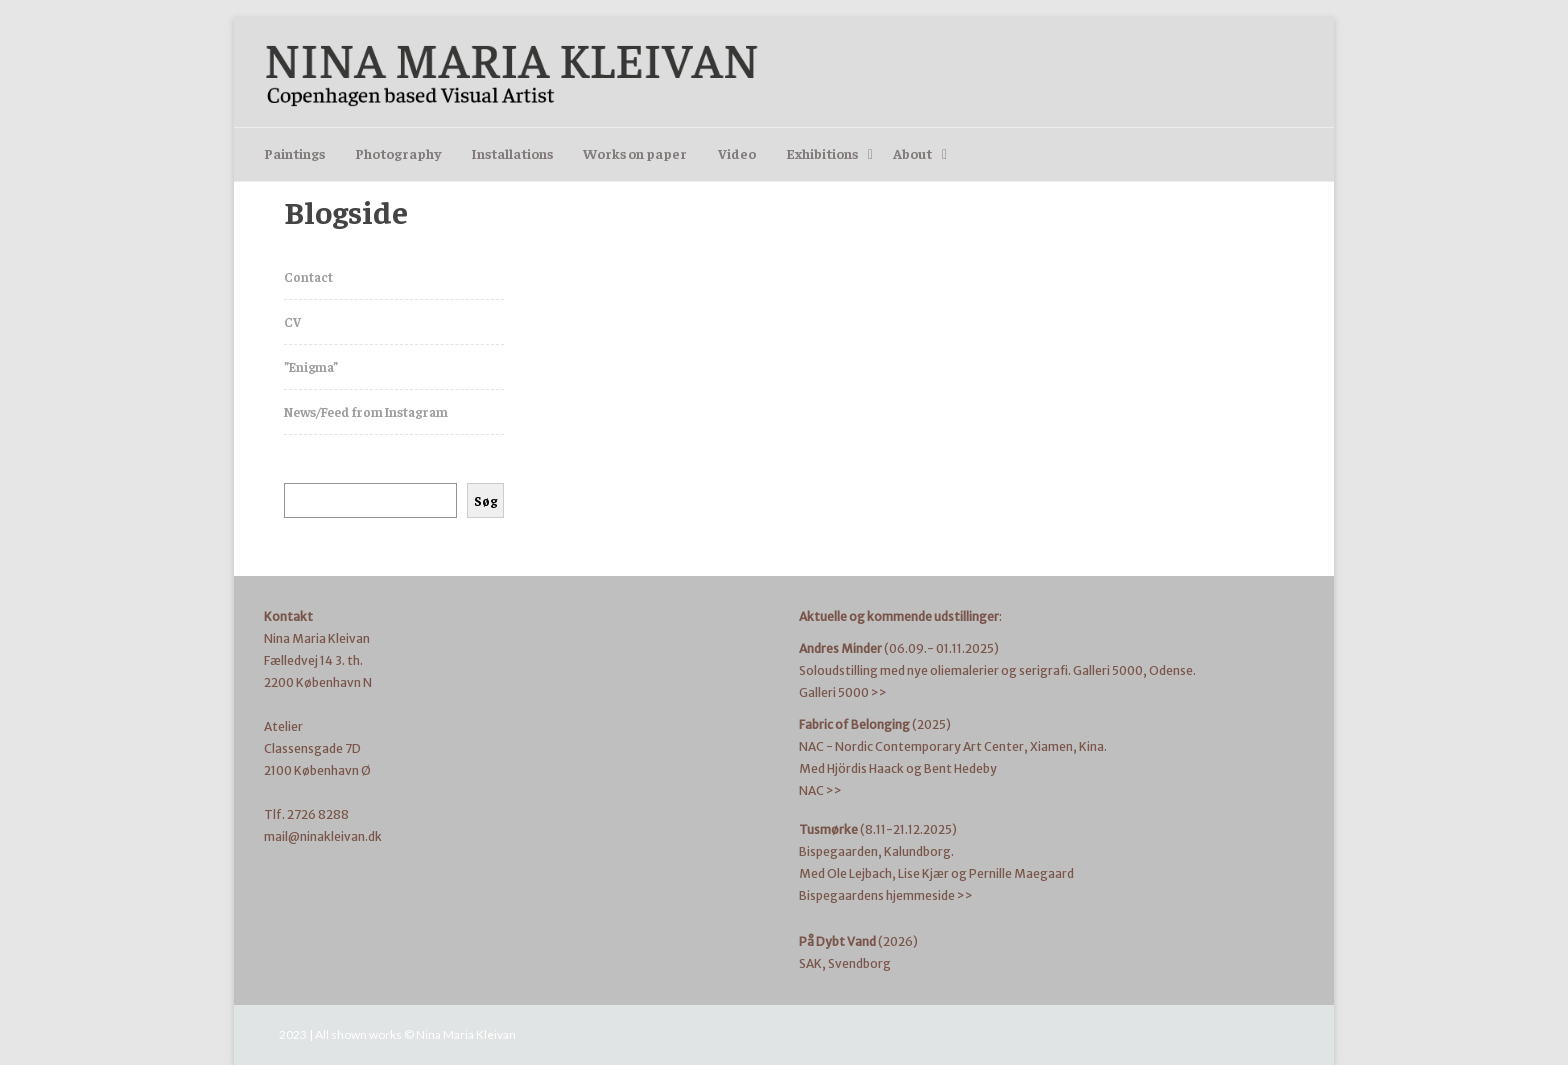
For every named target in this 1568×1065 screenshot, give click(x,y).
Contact (308, 276)
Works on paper (635, 153)
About (912, 153)
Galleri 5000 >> (843, 692)
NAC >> (820, 790)
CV (292, 321)
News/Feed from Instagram (366, 411)
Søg (485, 500)
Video (737, 153)
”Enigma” (311, 366)
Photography (398, 153)
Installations (512, 153)
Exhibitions (822, 153)
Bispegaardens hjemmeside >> (886, 895)
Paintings (294, 153)
